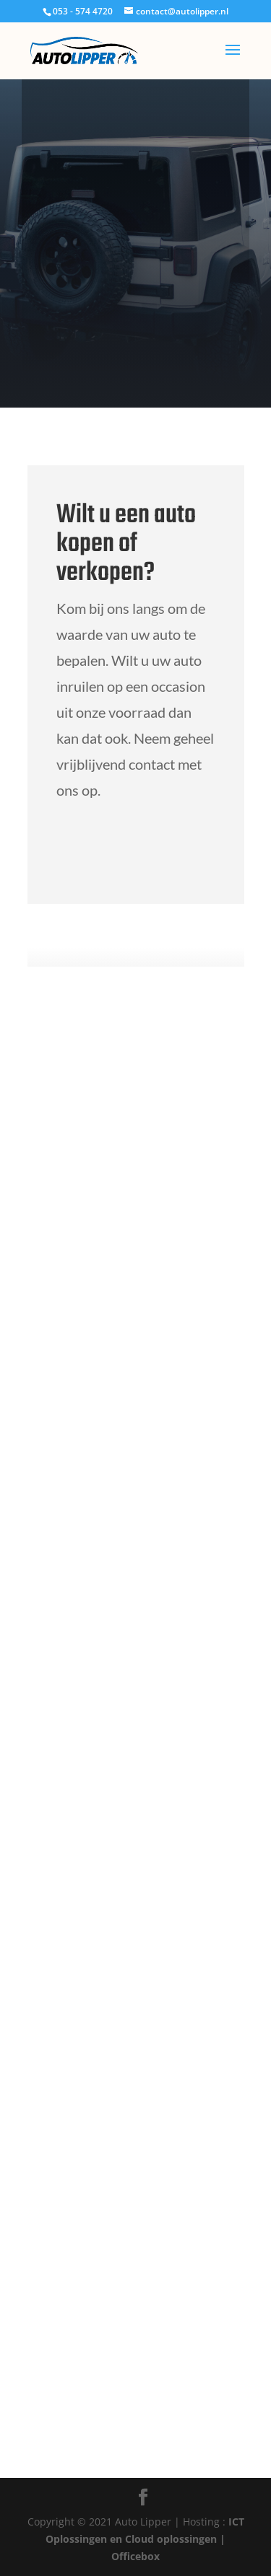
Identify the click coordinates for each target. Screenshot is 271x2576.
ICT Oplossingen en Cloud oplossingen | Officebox (145, 2539)
